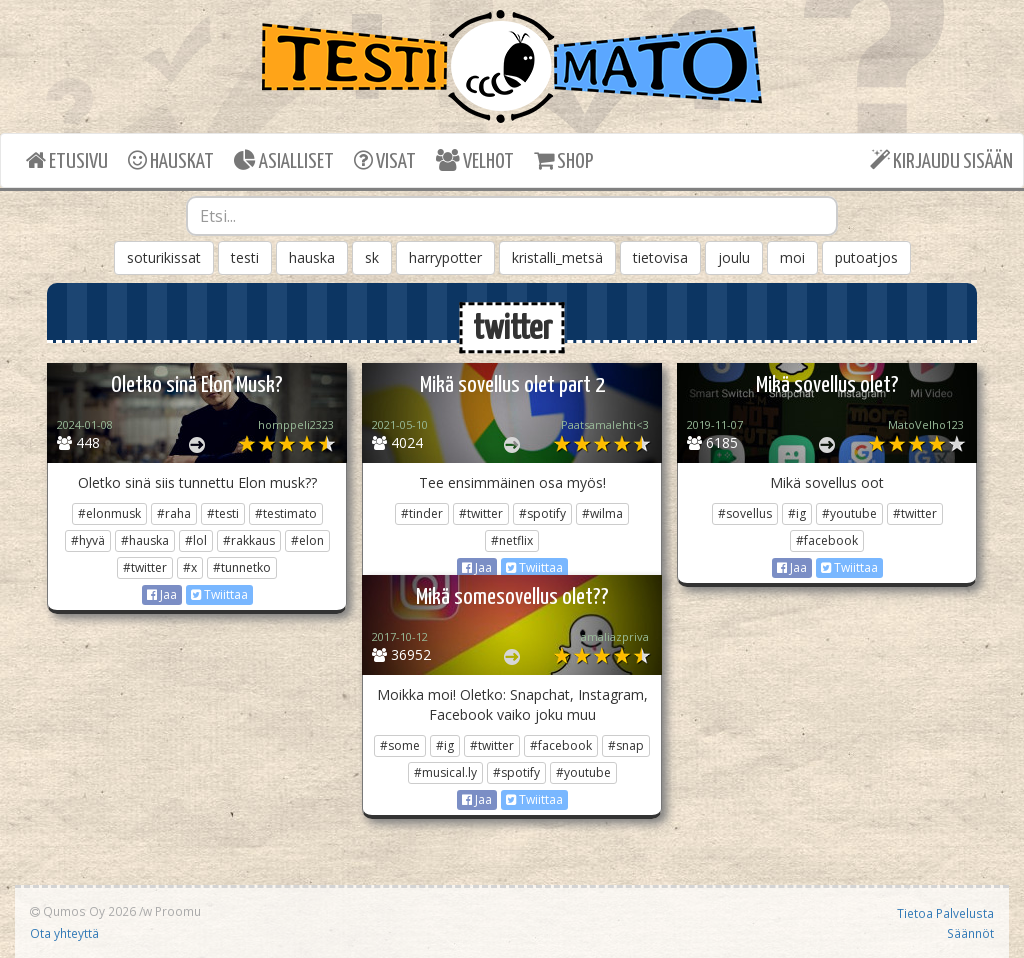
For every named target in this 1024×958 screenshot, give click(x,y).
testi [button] (245, 257)
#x (190, 567)
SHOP (563, 160)
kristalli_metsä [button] (557, 257)
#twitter (145, 567)
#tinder (422, 513)
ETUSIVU (67, 160)
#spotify (542, 513)
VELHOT (475, 160)
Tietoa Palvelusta (945, 913)
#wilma (602, 513)
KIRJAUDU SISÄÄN (941, 160)
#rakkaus (249, 540)
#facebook (827, 540)
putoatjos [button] (866, 257)
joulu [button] (734, 257)
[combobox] (512, 216)
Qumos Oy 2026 (83, 911)
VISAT (385, 160)
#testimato (286, 513)
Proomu (178, 911)
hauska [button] (312, 257)
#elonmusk (109, 513)
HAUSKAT (171, 160)
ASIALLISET (284, 160)
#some (400, 745)
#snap (626, 745)
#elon (307, 540)
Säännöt (970, 933)
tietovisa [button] (660, 257)
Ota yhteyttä (64, 933)
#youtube (849, 513)
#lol (196, 540)
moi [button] (792, 257)
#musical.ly (445, 772)
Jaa (162, 594)
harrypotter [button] (445, 257)
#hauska (145, 540)
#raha (174, 513)
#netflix (512, 540)
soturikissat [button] (164, 257)
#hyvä (88, 540)
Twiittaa (219, 594)
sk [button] (372, 257)
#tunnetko (242, 567)
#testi (223, 513)
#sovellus (745, 513)
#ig (797, 513)
